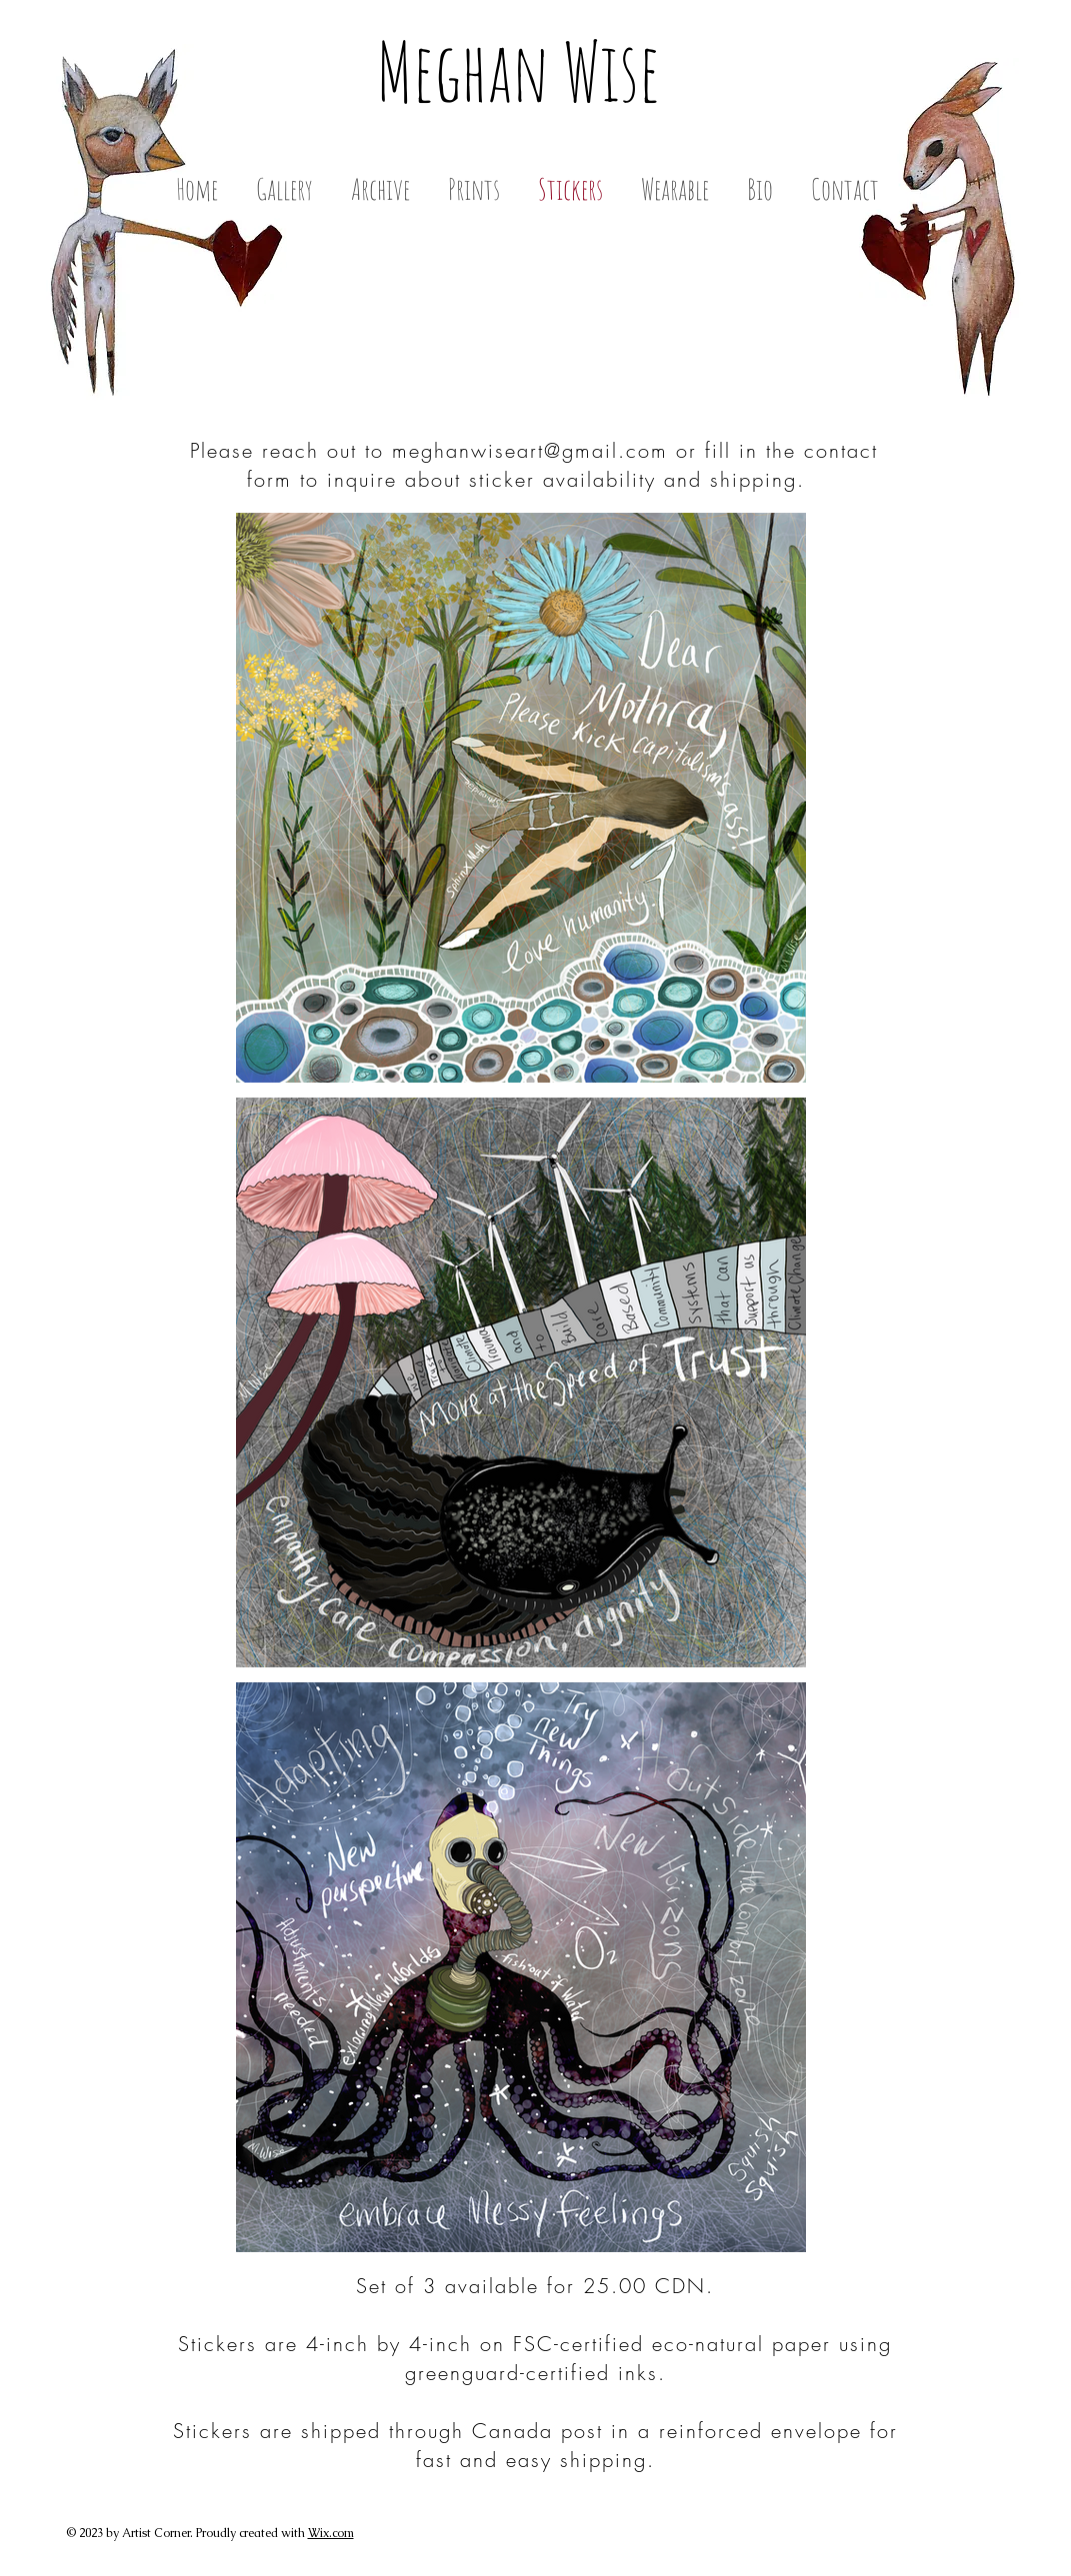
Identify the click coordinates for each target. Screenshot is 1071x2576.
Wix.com (331, 2533)
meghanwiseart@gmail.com (530, 450)
